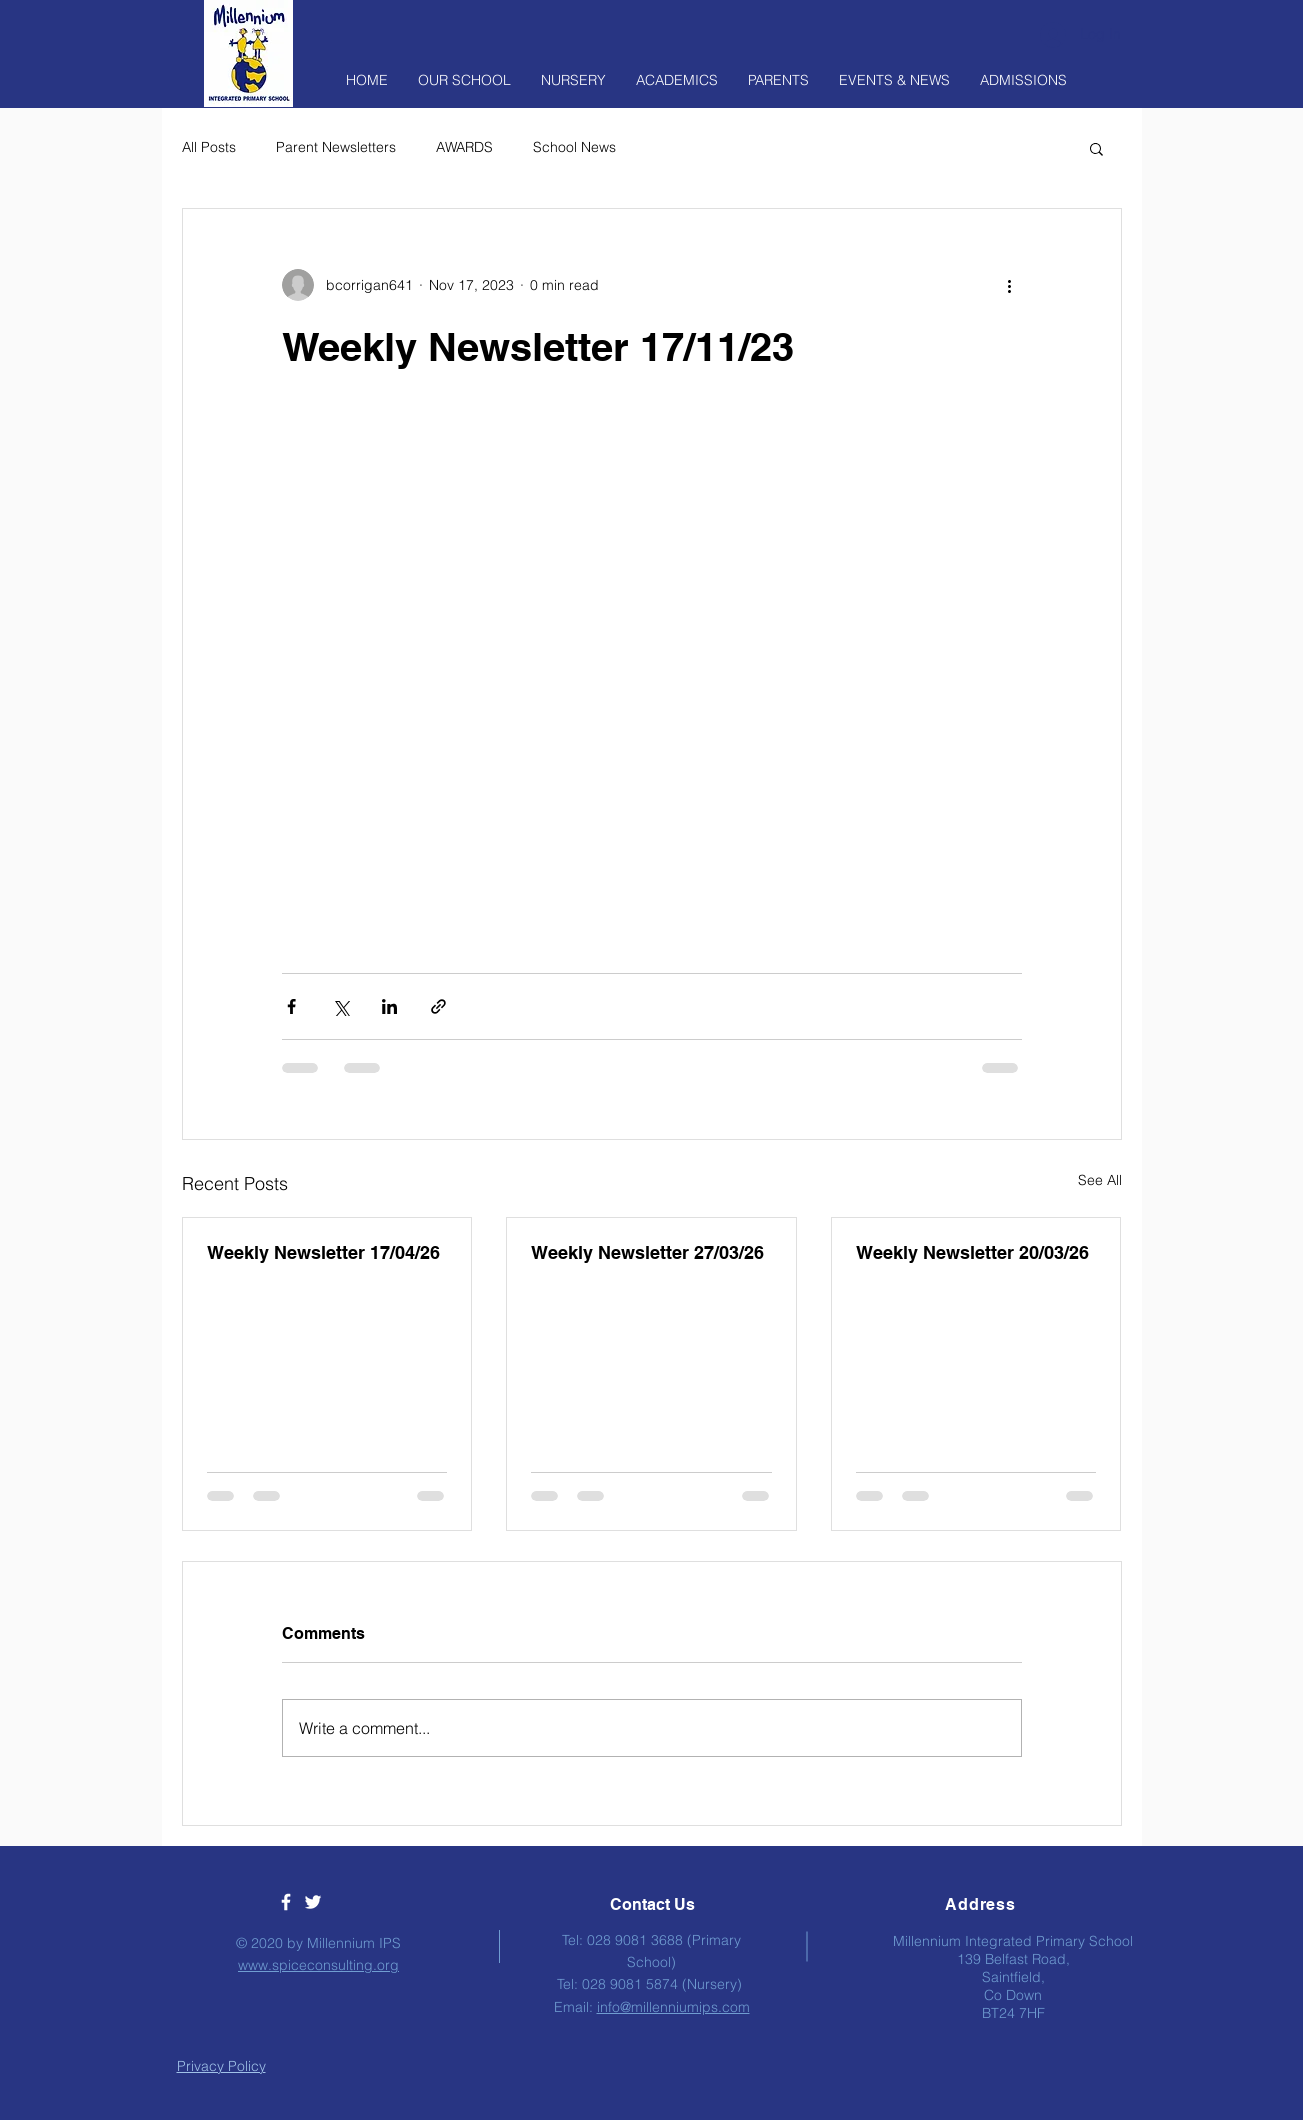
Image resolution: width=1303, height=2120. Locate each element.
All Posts (209, 147)
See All (1100, 1180)
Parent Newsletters (336, 147)
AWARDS (464, 147)
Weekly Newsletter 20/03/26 (972, 1252)
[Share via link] (438, 1006)
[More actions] (1010, 285)
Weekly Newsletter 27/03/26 (647, 1252)
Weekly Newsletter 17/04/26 (323, 1252)
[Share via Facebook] (291, 1006)
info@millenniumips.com (673, 2007)
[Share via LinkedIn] (389, 1006)
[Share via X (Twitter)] (340, 1006)
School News (574, 147)
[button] (1096, 148)
